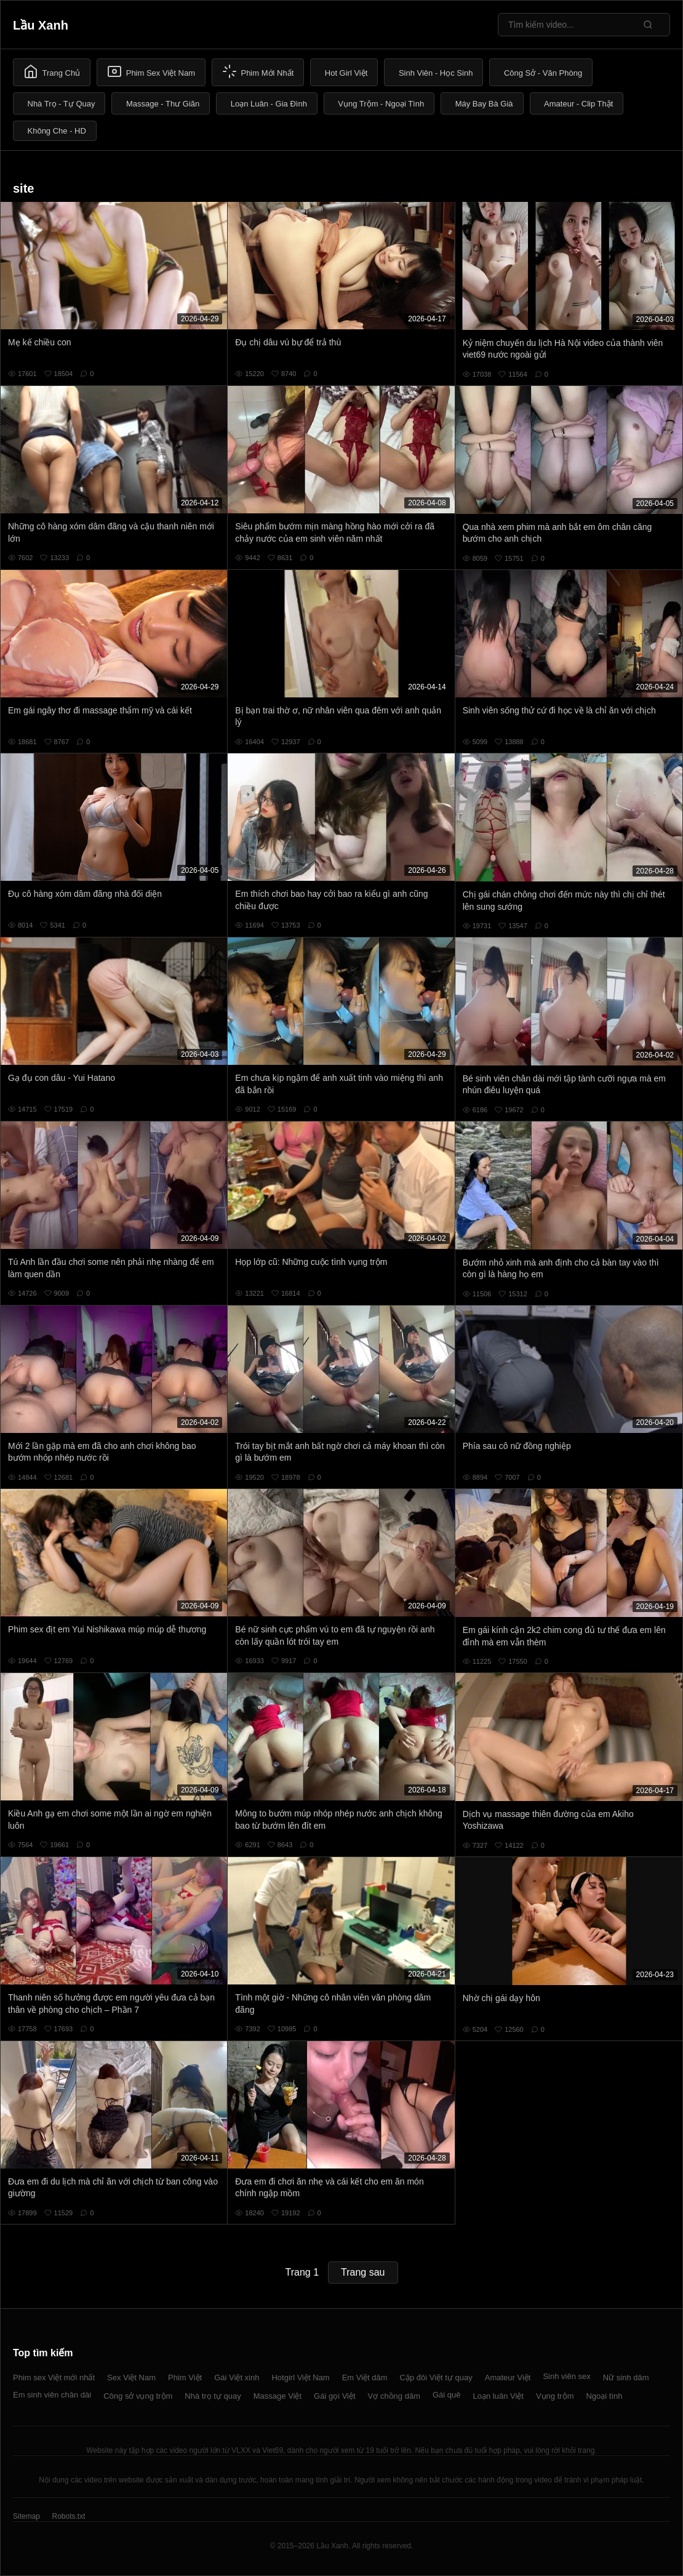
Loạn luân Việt (498, 2396)
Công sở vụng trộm (137, 2396)
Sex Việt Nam (131, 2377)
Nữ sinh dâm (626, 2377)
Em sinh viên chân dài (52, 2394)
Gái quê (447, 2394)
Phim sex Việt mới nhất (54, 2377)
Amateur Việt (508, 2377)
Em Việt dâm (365, 2377)
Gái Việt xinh (236, 2377)
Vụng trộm (555, 2396)
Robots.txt (68, 2516)
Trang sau (363, 2272)
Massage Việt (278, 2396)
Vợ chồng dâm (394, 2396)
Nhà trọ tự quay (213, 2396)
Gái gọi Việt (335, 2396)
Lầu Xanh (40, 25)
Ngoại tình (604, 2396)
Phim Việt (185, 2377)
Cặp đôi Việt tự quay (436, 2377)
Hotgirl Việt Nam (300, 2377)
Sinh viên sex (566, 2376)
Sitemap (26, 2516)
